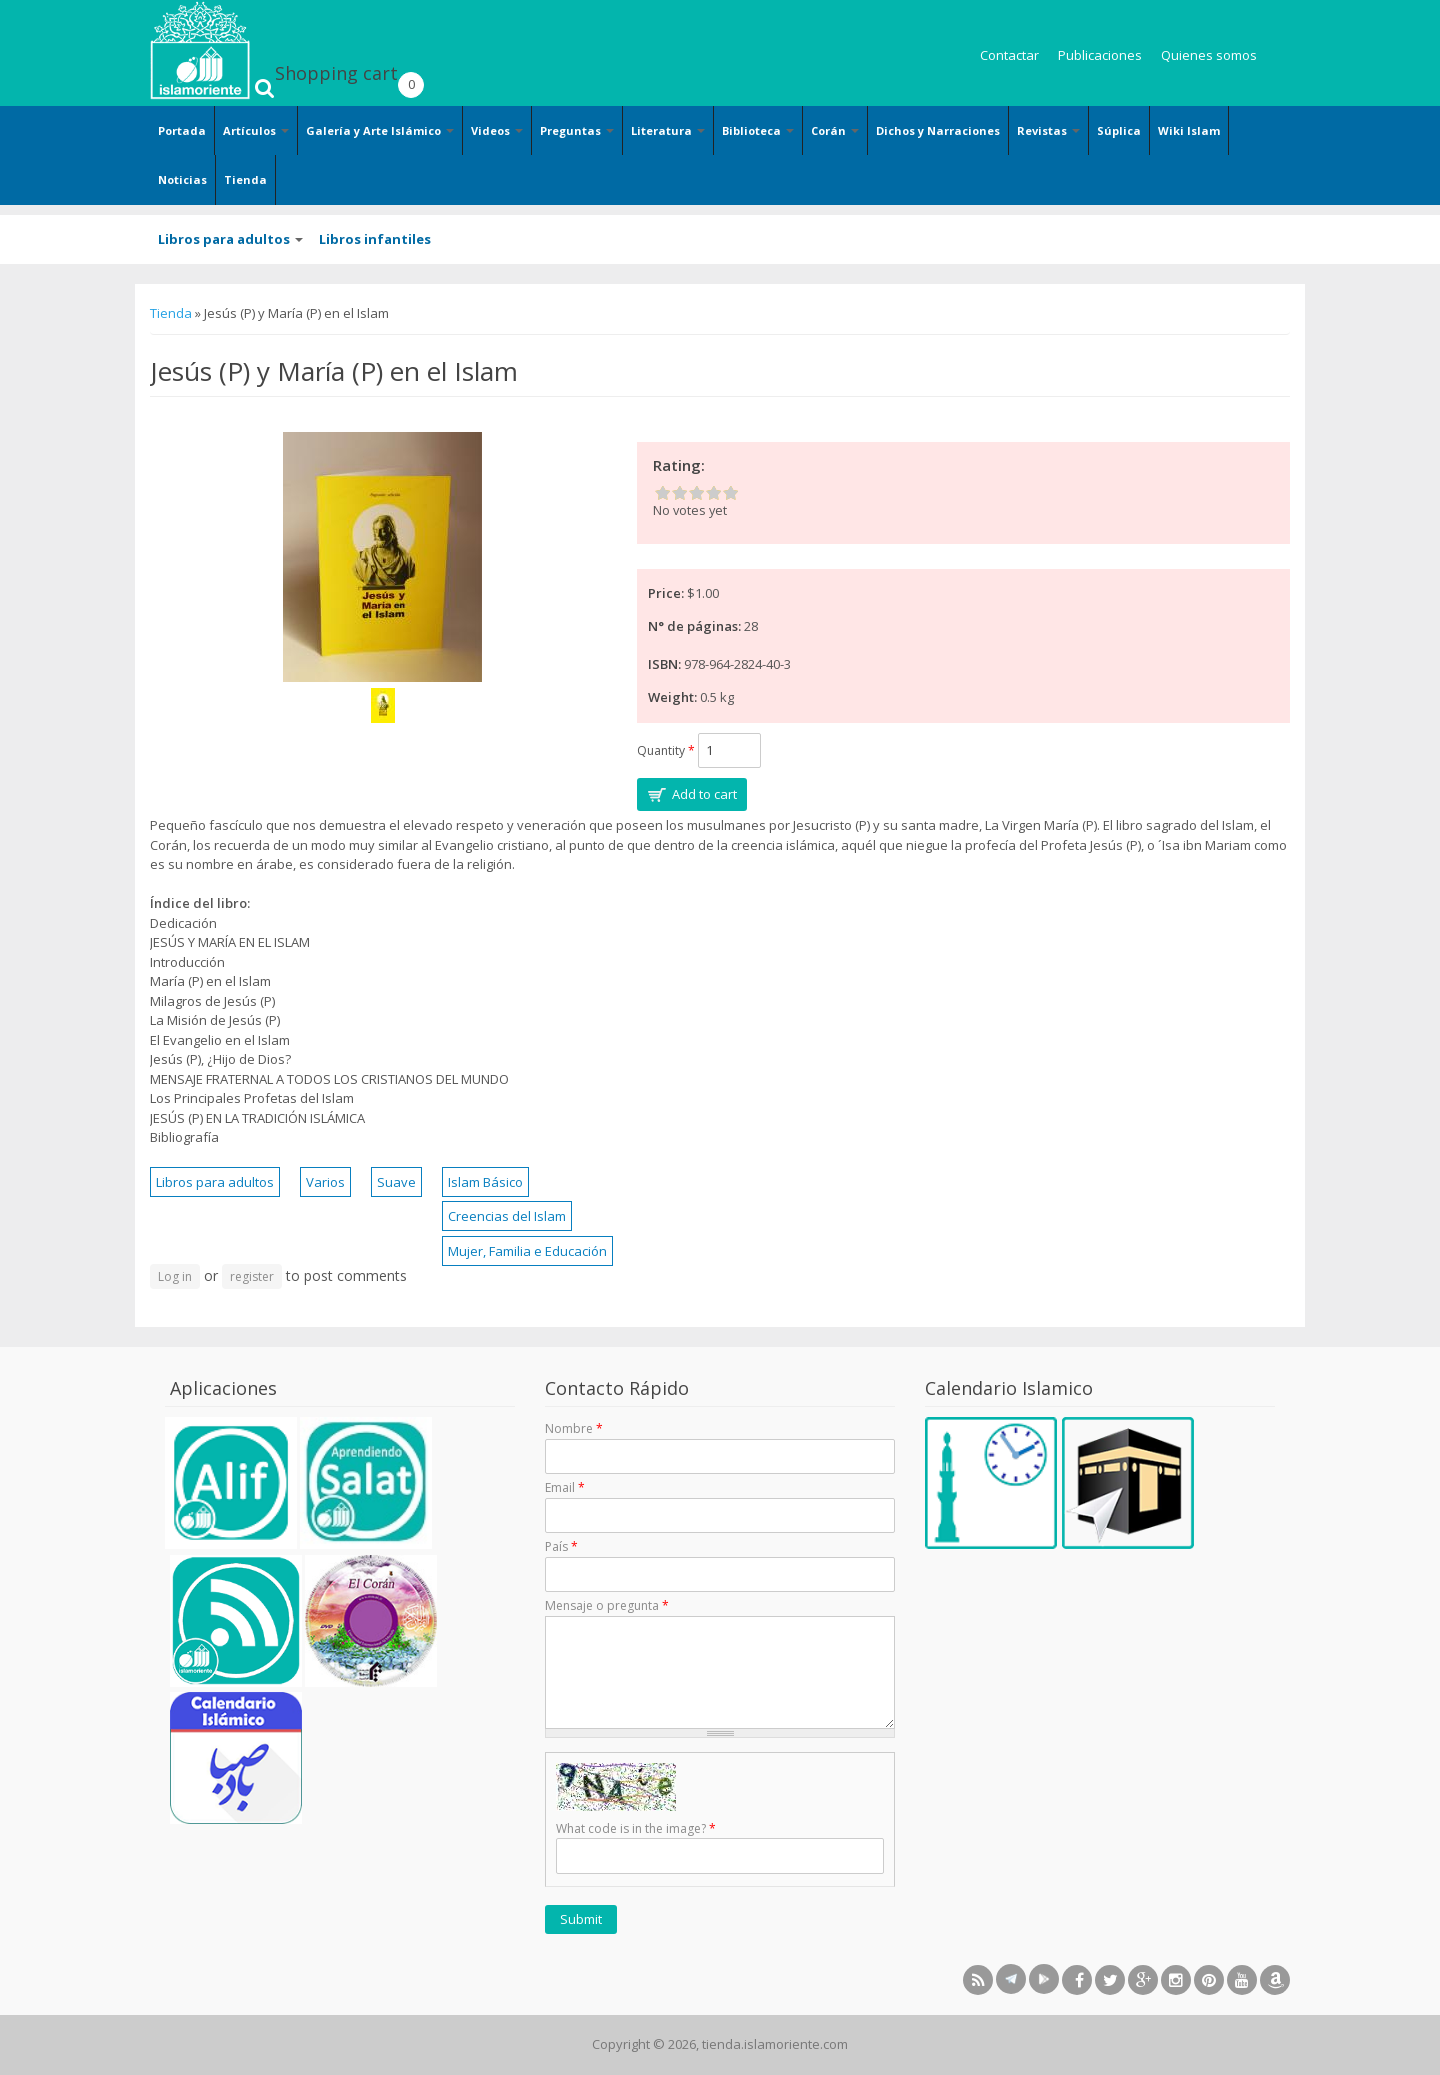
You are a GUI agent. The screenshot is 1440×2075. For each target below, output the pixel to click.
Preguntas (577, 130)
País (561, 1546)
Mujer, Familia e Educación (527, 1251)
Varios (325, 1182)
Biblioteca (758, 130)
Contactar (1009, 55)
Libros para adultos (230, 239)
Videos (497, 130)
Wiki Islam (1189, 130)
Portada (182, 130)
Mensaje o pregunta (607, 1605)
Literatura (668, 130)
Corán (835, 130)
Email (565, 1487)
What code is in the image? (636, 1828)
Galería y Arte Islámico (380, 130)
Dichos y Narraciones (938, 130)
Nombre (574, 1428)
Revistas (1048, 130)
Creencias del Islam (507, 1216)
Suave (396, 1182)
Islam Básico (485, 1182)
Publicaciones (1100, 55)
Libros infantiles (375, 239)
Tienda (245, 179)
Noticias (182, 179)
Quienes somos (1209, 55)
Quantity (666, 750)
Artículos (256, 130)
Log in (175, 1276)
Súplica (1119, 130)
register (252, 1276)
